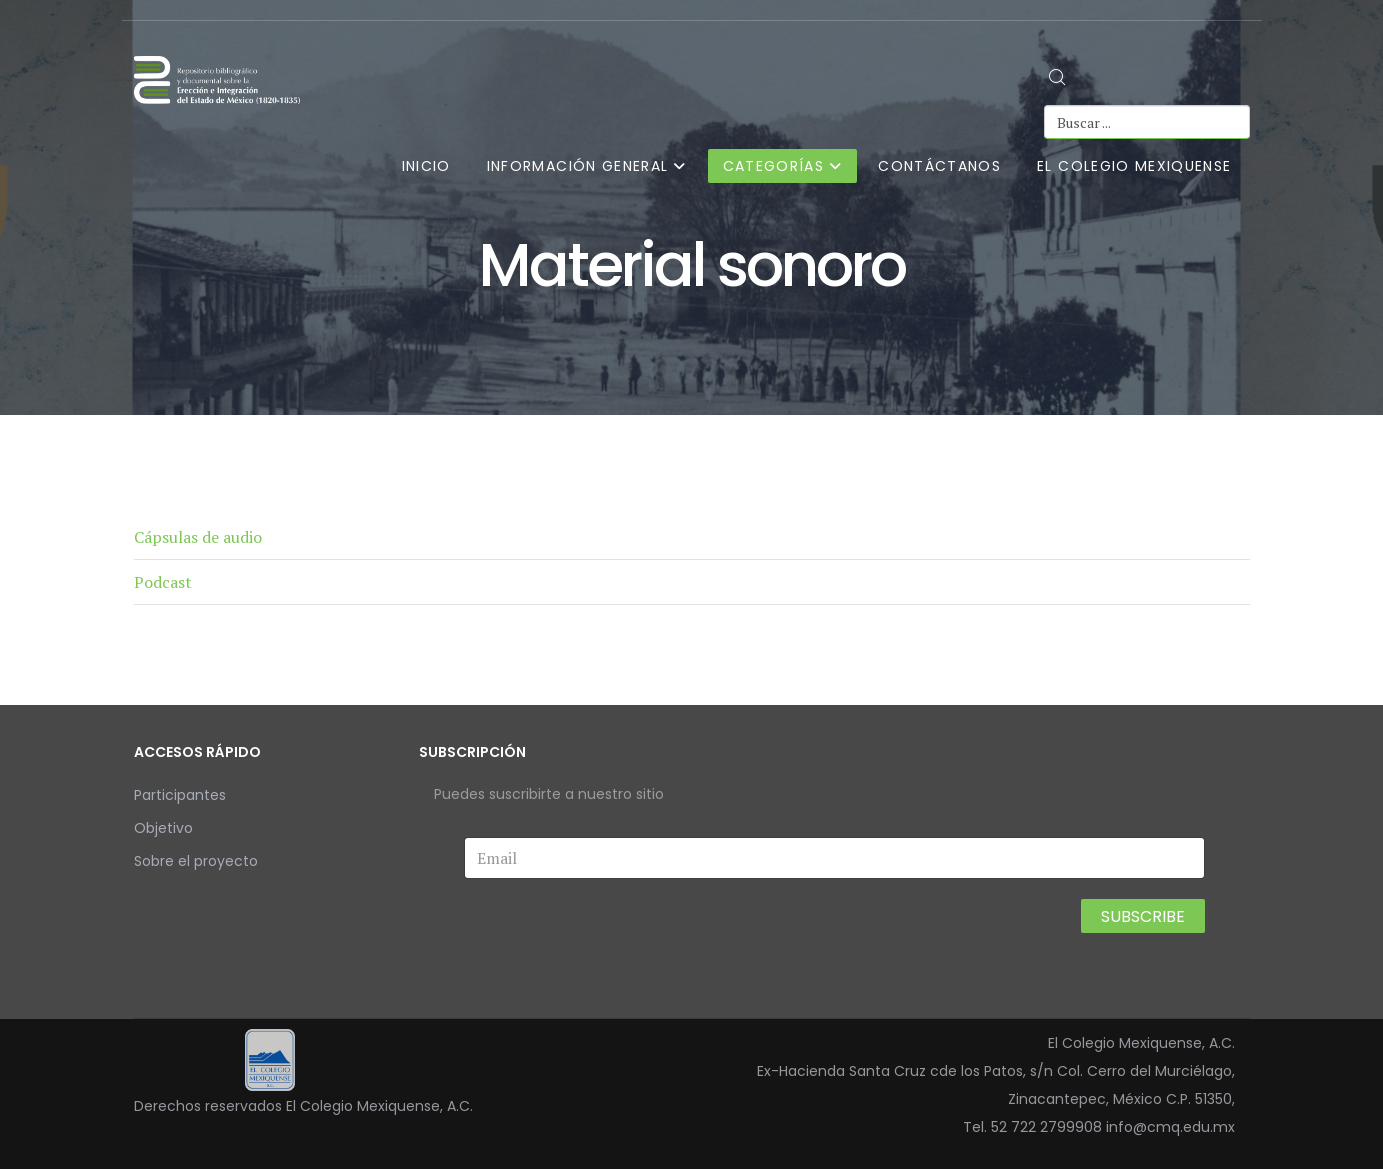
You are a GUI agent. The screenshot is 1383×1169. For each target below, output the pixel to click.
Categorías (774, 166)
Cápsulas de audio (198, 537)
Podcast (163, 582)
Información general (578, 166)
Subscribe (1143, 916)
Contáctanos (939, 166)
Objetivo (163, 828)
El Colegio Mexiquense (1134, 166)
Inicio (426, 166)
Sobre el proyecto (196, 861)
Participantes (180, 795)
